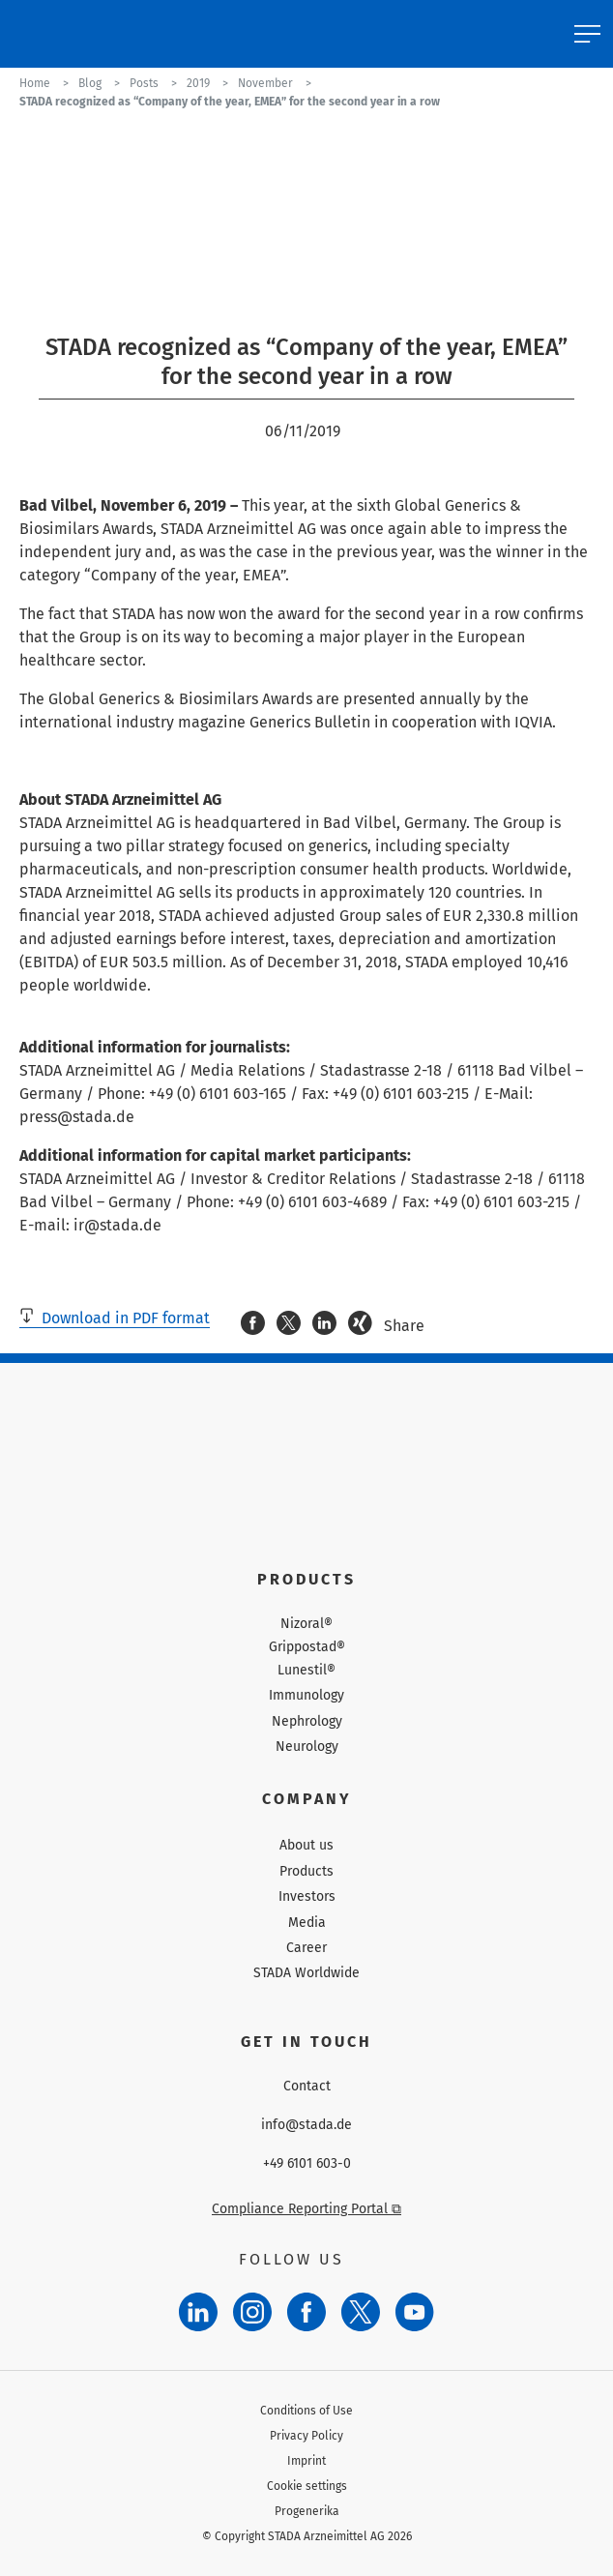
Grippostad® (307, 1647)
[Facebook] (306, 2312)
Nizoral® (306, 1624)
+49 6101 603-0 (307, 2164)
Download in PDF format (114, 1318)
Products (306, 1871)
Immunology (306, 1695)
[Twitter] (360, 2312)
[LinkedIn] (198, 2312)
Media (307, 1922)
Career (306, 1947)
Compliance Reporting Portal (306, 2209)
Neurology (307, 1746)
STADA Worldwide (306, 1973)
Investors (307, 1896)
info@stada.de (306, 2125)
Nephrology (307, 1721)
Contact (307, 2086)
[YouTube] (414, 2312)
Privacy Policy (306, 2436)
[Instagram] (252, 2312)
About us (306, 1845)
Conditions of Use (306, 2410)
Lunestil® (306, 1670)
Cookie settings (307, 2486)
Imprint (306, 2461)
